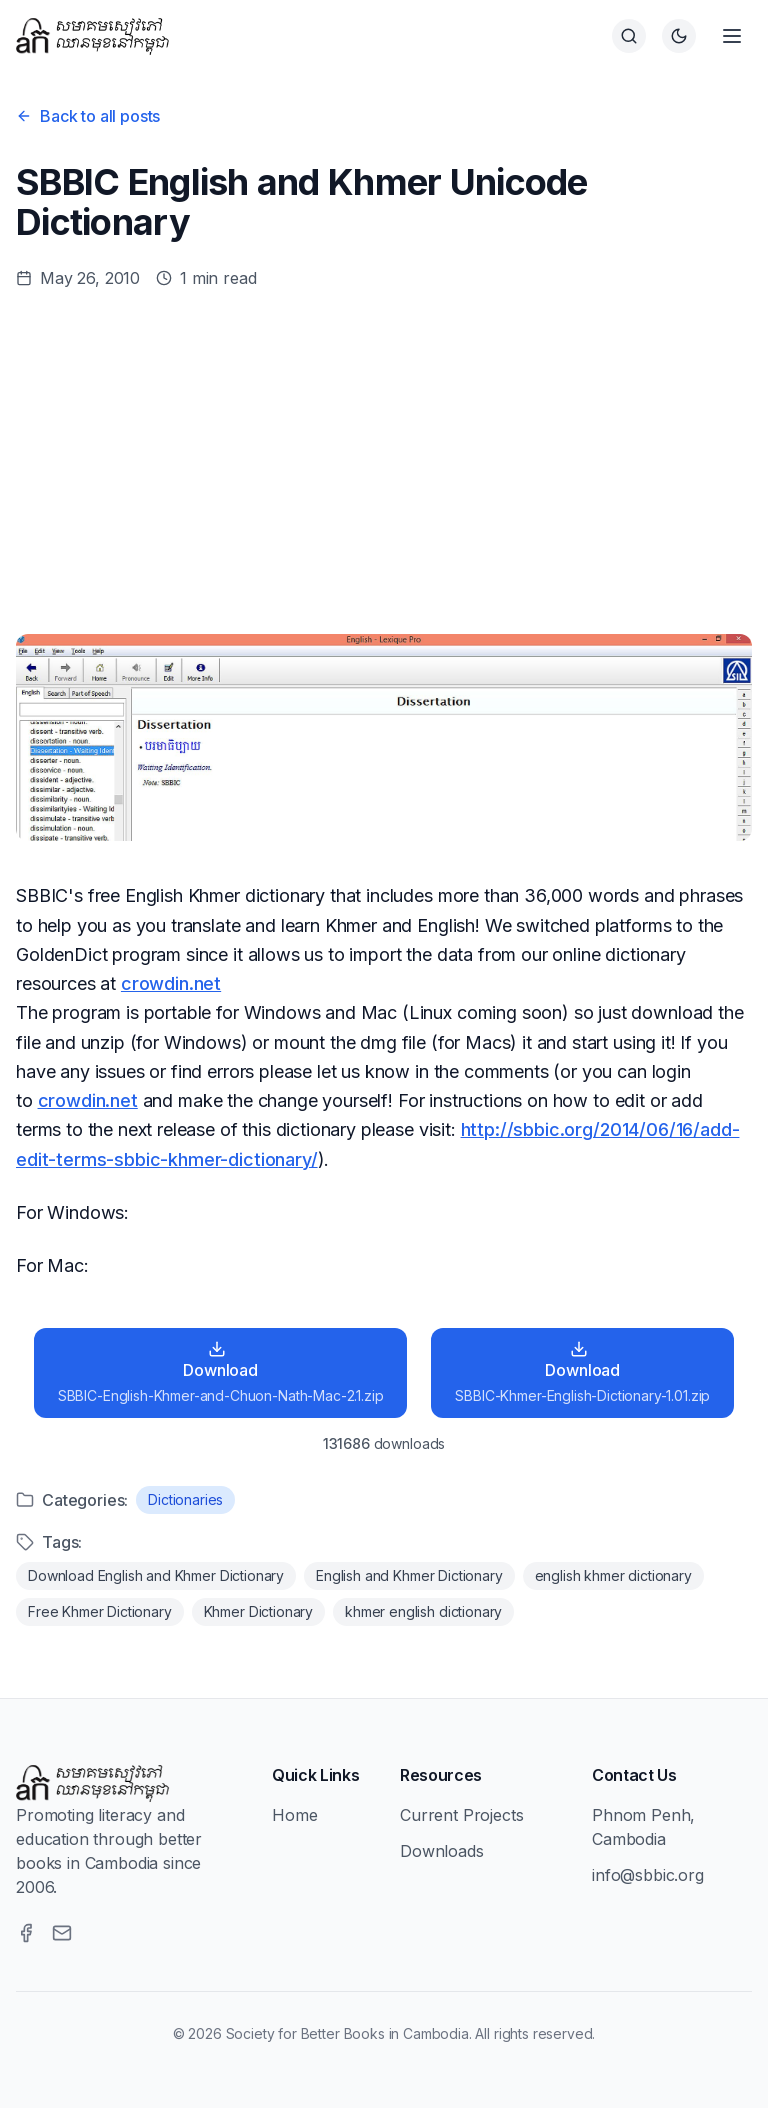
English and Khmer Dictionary (409, 1575)
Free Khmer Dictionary (100, 1611)
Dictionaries (185, 1499)
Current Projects (461, 1815)
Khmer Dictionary (258, 1611)
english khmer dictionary (613, 1575)
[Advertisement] (384, 462)
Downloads (442, 1851)
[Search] (629, 36)
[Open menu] (732, 36)
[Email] (62, 1933)
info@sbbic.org (648, 1875)
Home (294, 1815)
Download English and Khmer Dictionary (156, 1575)
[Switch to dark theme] (679, 36)
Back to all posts (88, 116)
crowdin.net (171, 983)
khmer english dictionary (423, 1611)
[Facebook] (26, 1933)
